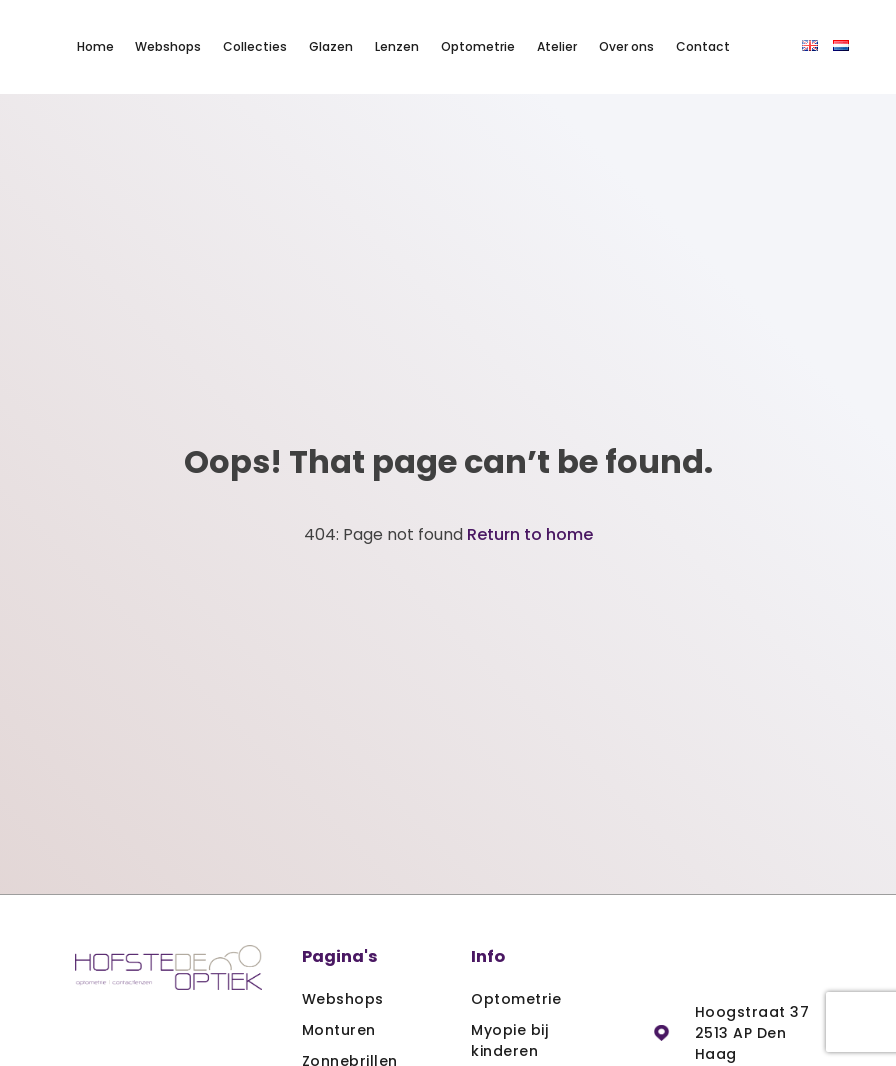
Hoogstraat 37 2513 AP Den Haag (752, 1033)
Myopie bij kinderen (509, 1040)
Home (95, 46)
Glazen (331, 46)
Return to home (530, 534)
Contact (703, 46)
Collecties (255, 46)
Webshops (168, 46)
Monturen (339, 1030)
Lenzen (397, 46)
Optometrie (478, 46)
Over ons (626, 46)
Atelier (557, 46)
